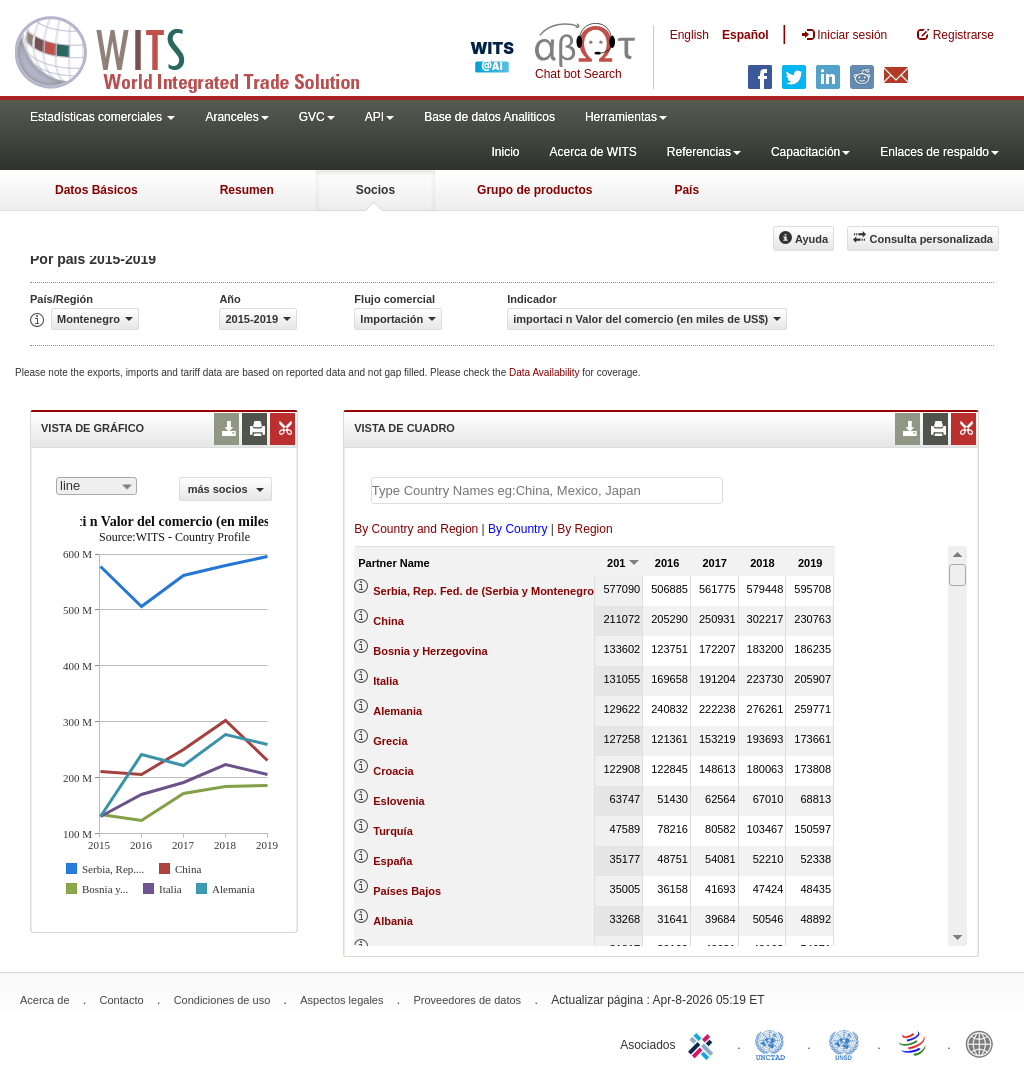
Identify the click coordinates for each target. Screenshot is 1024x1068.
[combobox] (96, 486)
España (392, 861)
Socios (375, 190)
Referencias (704, 152)
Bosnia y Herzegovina (430, 651)
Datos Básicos (96, 190)
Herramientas (626, 117)
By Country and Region (416, 529)
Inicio (505, 152)
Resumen (247, 190)
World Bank (984, 1043)
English (689, 35)
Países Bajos (407, 891)
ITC (704, 1043)
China (388, 621)
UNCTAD (774, 1043)
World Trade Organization (914, 1043)
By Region (584, 529)
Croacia (393, 771)
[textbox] (547, 490)
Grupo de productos (534, 190)
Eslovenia (398, 801)
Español (745, 35)
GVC (317, 117)
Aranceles (236, 117)
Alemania (397, 711)
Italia (385, 681)
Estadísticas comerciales (102, 117)
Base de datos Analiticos (489, 117)
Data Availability (545, 372)
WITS (200, 50)
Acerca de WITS (592, 152)
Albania (393, 921)
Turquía (393, 831)
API (379, 117)
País (686, 190)
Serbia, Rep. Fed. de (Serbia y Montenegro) (485, 591)
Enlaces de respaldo (939, 152)
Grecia (390, 741)
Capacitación (810, 152)
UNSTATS (844, 1043)
